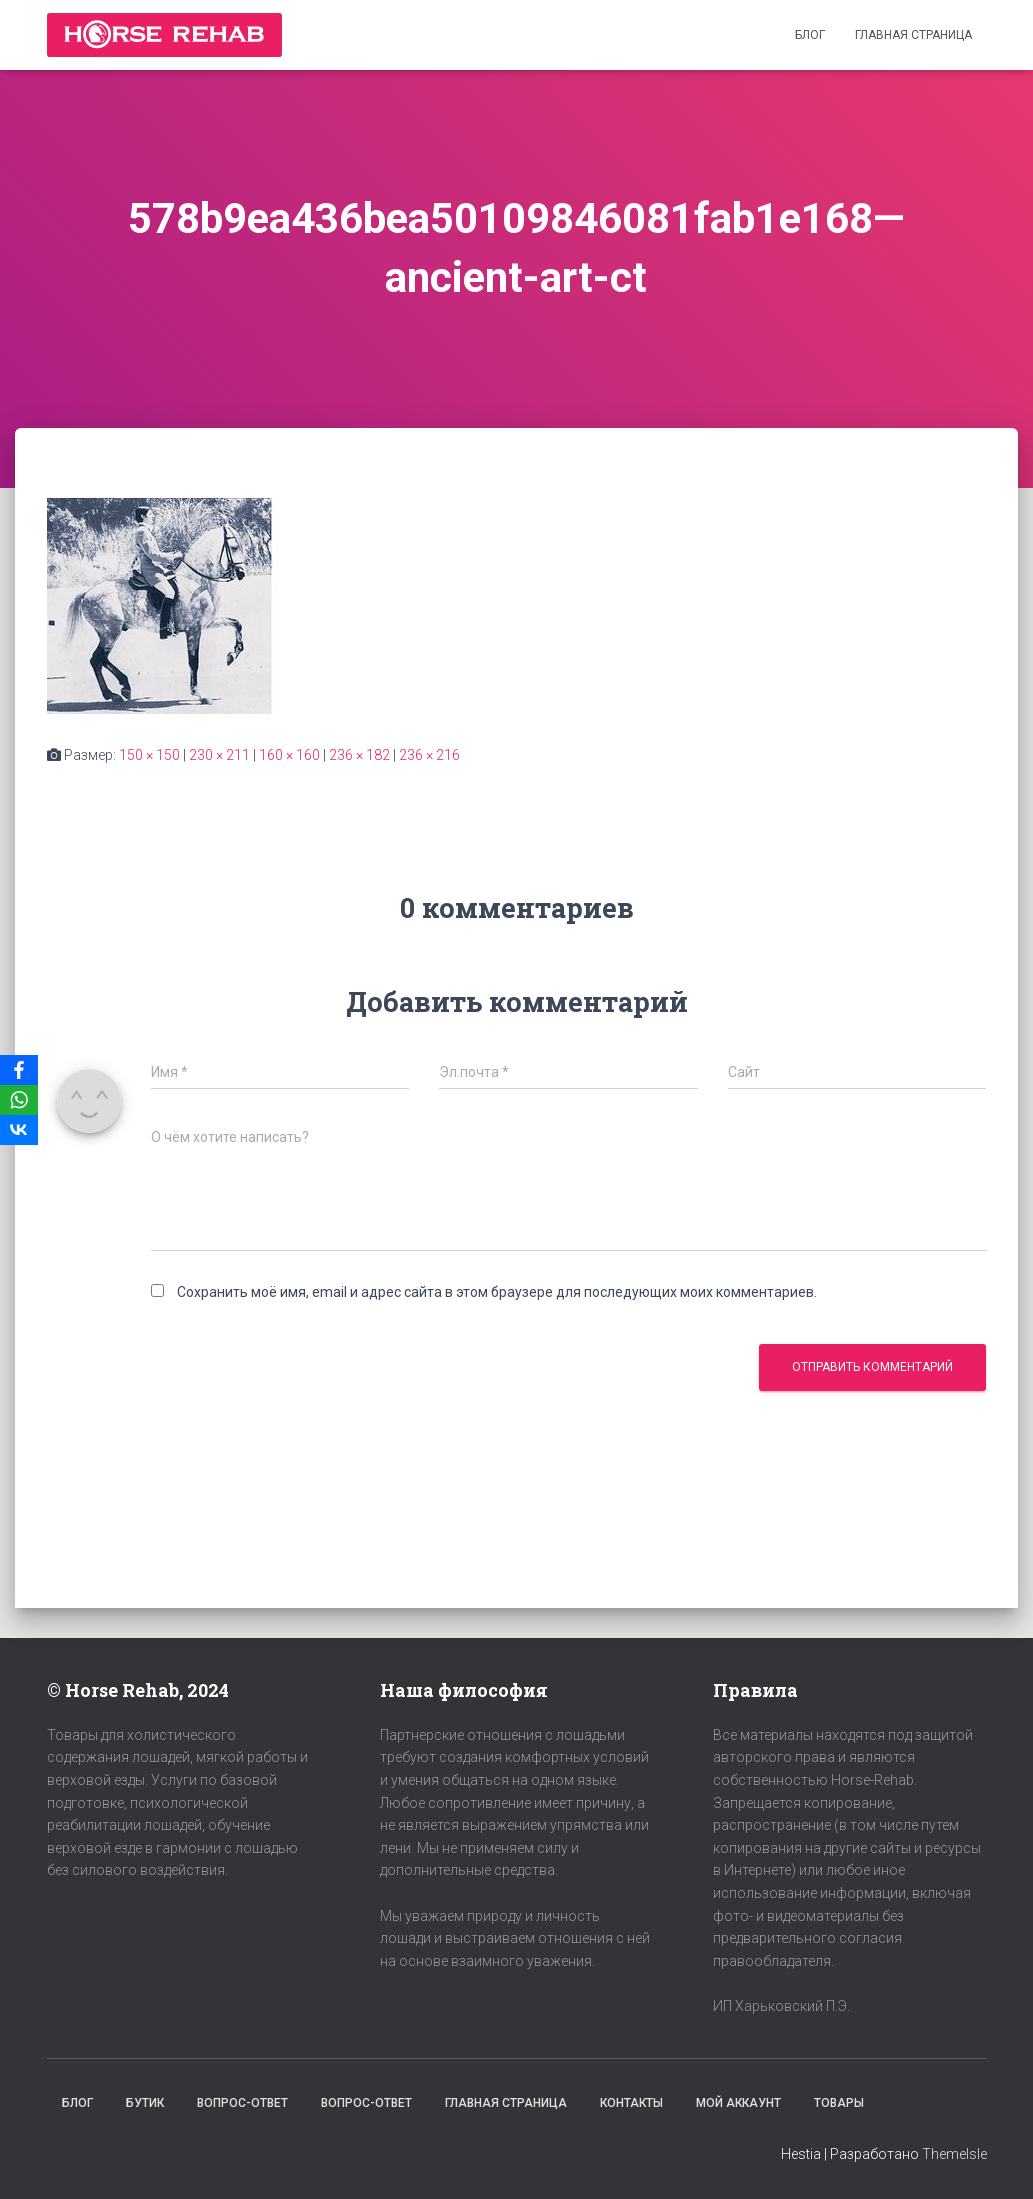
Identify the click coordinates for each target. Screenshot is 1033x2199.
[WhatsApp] (19, 1100)
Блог (810, 35)
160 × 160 (289, 755)
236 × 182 (359, 755)
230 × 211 (219, 755)
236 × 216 (429, 755)
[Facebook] (19, 1070)
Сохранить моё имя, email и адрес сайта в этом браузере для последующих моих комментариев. (497, 1292)
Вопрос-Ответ (242, 2103)
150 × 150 (149, 755)
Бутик (145, 2103)
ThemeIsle (954, 2154)
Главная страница (913, 35)
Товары (839, 2103)
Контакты (631, 2103)
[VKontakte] (19, 1130)
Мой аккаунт (738, 2103)
